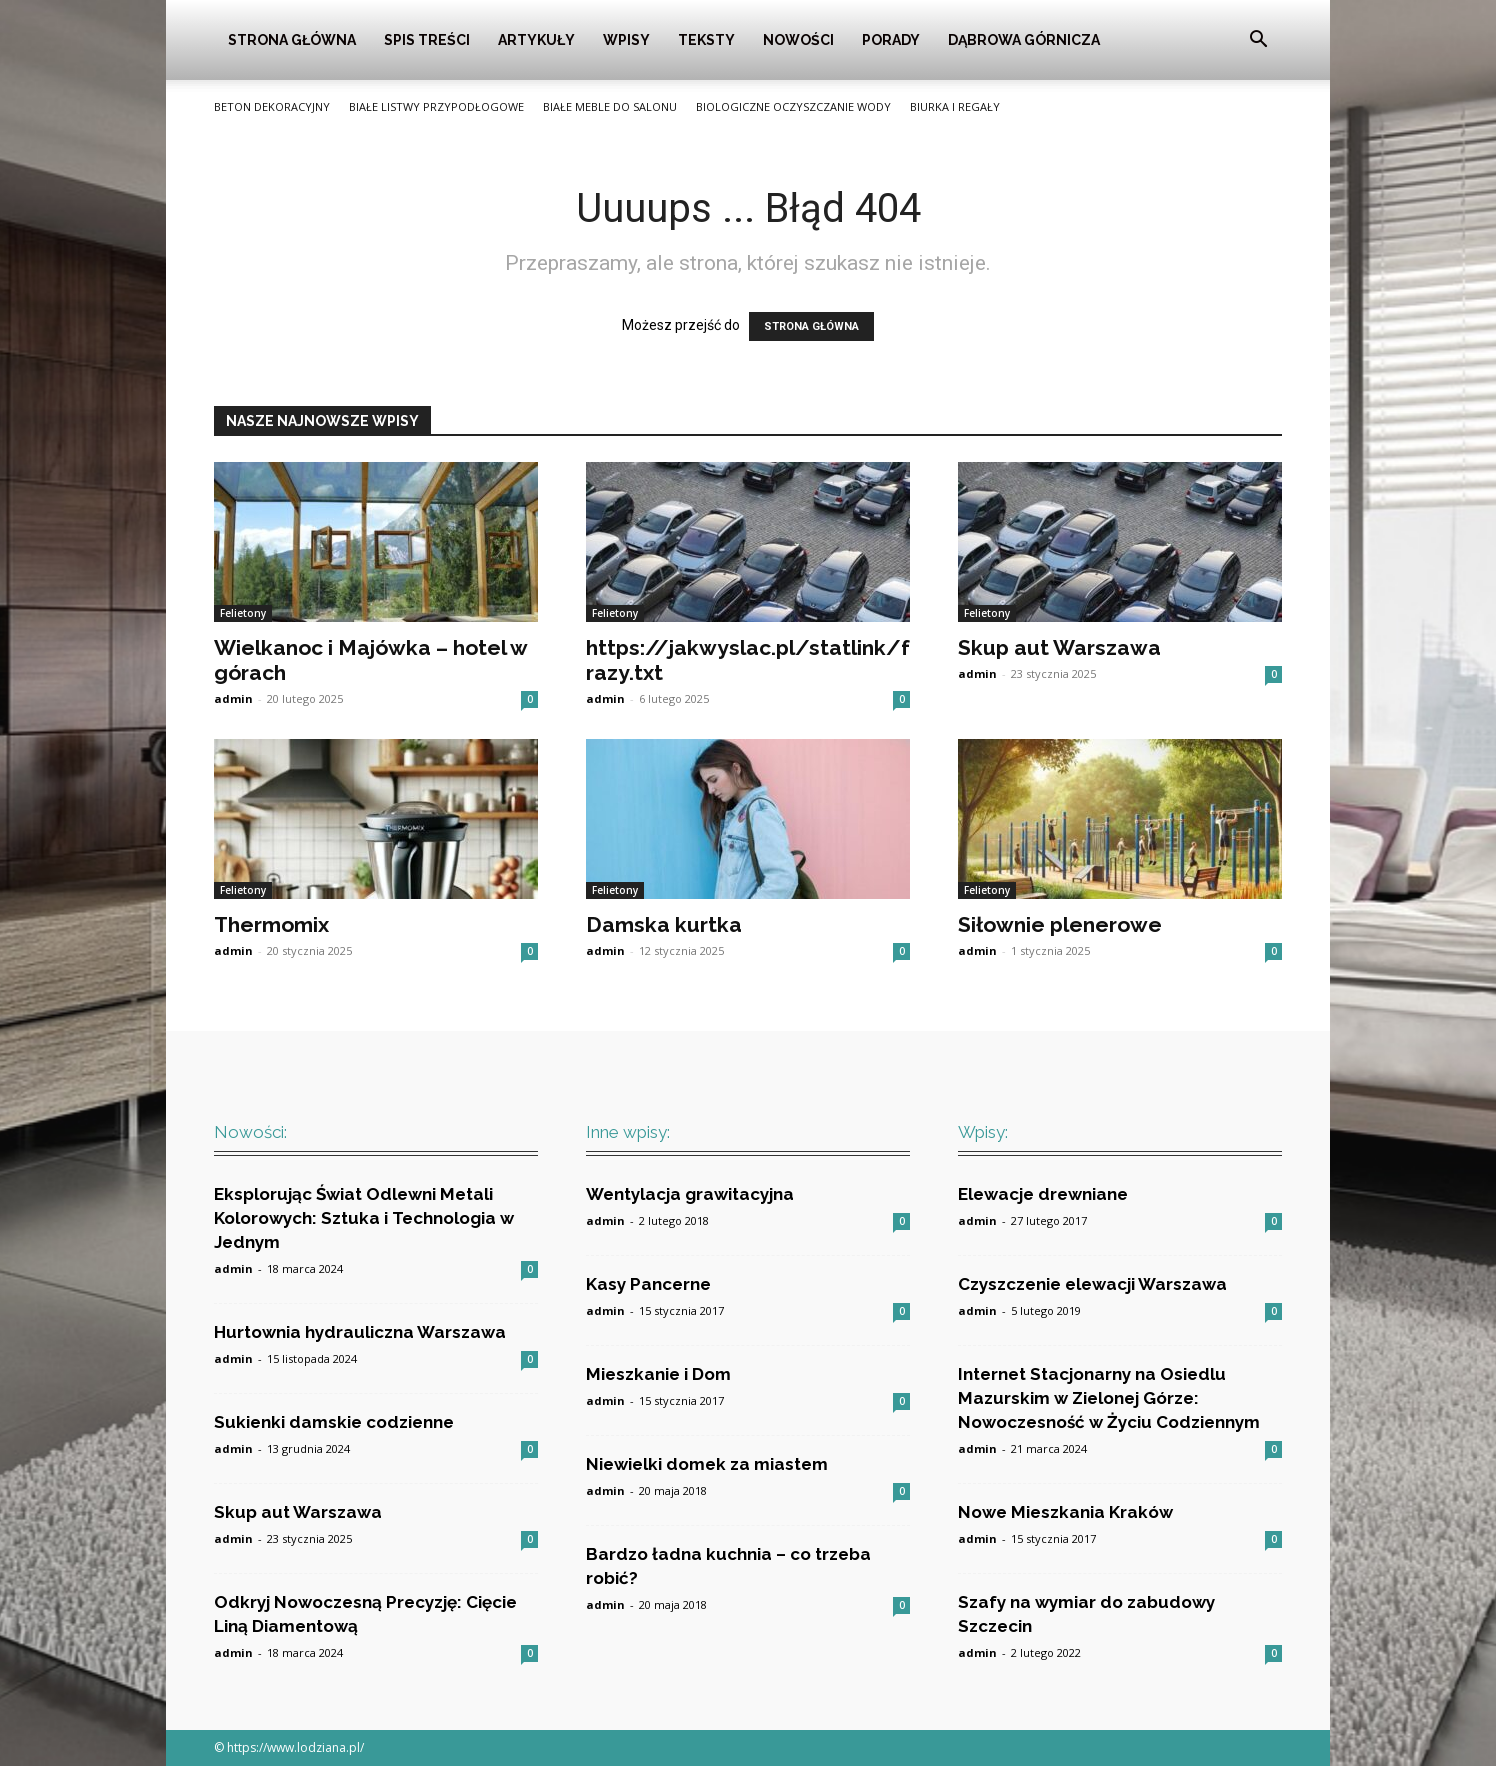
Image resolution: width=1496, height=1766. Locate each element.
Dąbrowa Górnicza (1024, 40)
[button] (1258, 41)
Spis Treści (427, 40)
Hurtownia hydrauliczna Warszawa (360, 1332)
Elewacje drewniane (1043, 1194)
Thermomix (271, 924)
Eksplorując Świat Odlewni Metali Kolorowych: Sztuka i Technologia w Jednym (364, 1218)
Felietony (243, 613)
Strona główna (292, 40)
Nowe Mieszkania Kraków (1065, 1512)
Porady (891, 40)
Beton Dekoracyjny (272, 106)
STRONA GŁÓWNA (811, 326)
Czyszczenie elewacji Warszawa (1092, 1284)
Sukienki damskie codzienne (334, 1422)
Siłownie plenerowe (1060, 924)
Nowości (798, 40)
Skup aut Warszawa (1059, 647)
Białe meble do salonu (610, 106)
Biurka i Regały (955, 106)
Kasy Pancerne (648, 1284)
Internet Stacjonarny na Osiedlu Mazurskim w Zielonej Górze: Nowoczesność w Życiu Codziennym (1109, 1398)
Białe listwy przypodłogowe (436, 106)
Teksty (706, 40)
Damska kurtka (664, 924)
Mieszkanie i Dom (658, 1374)
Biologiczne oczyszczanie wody (793, 106)
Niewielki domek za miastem (707, 1464)
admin (233, 698)
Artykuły (536, 40)
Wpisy (626, 40)
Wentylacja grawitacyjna (690, 1194)
